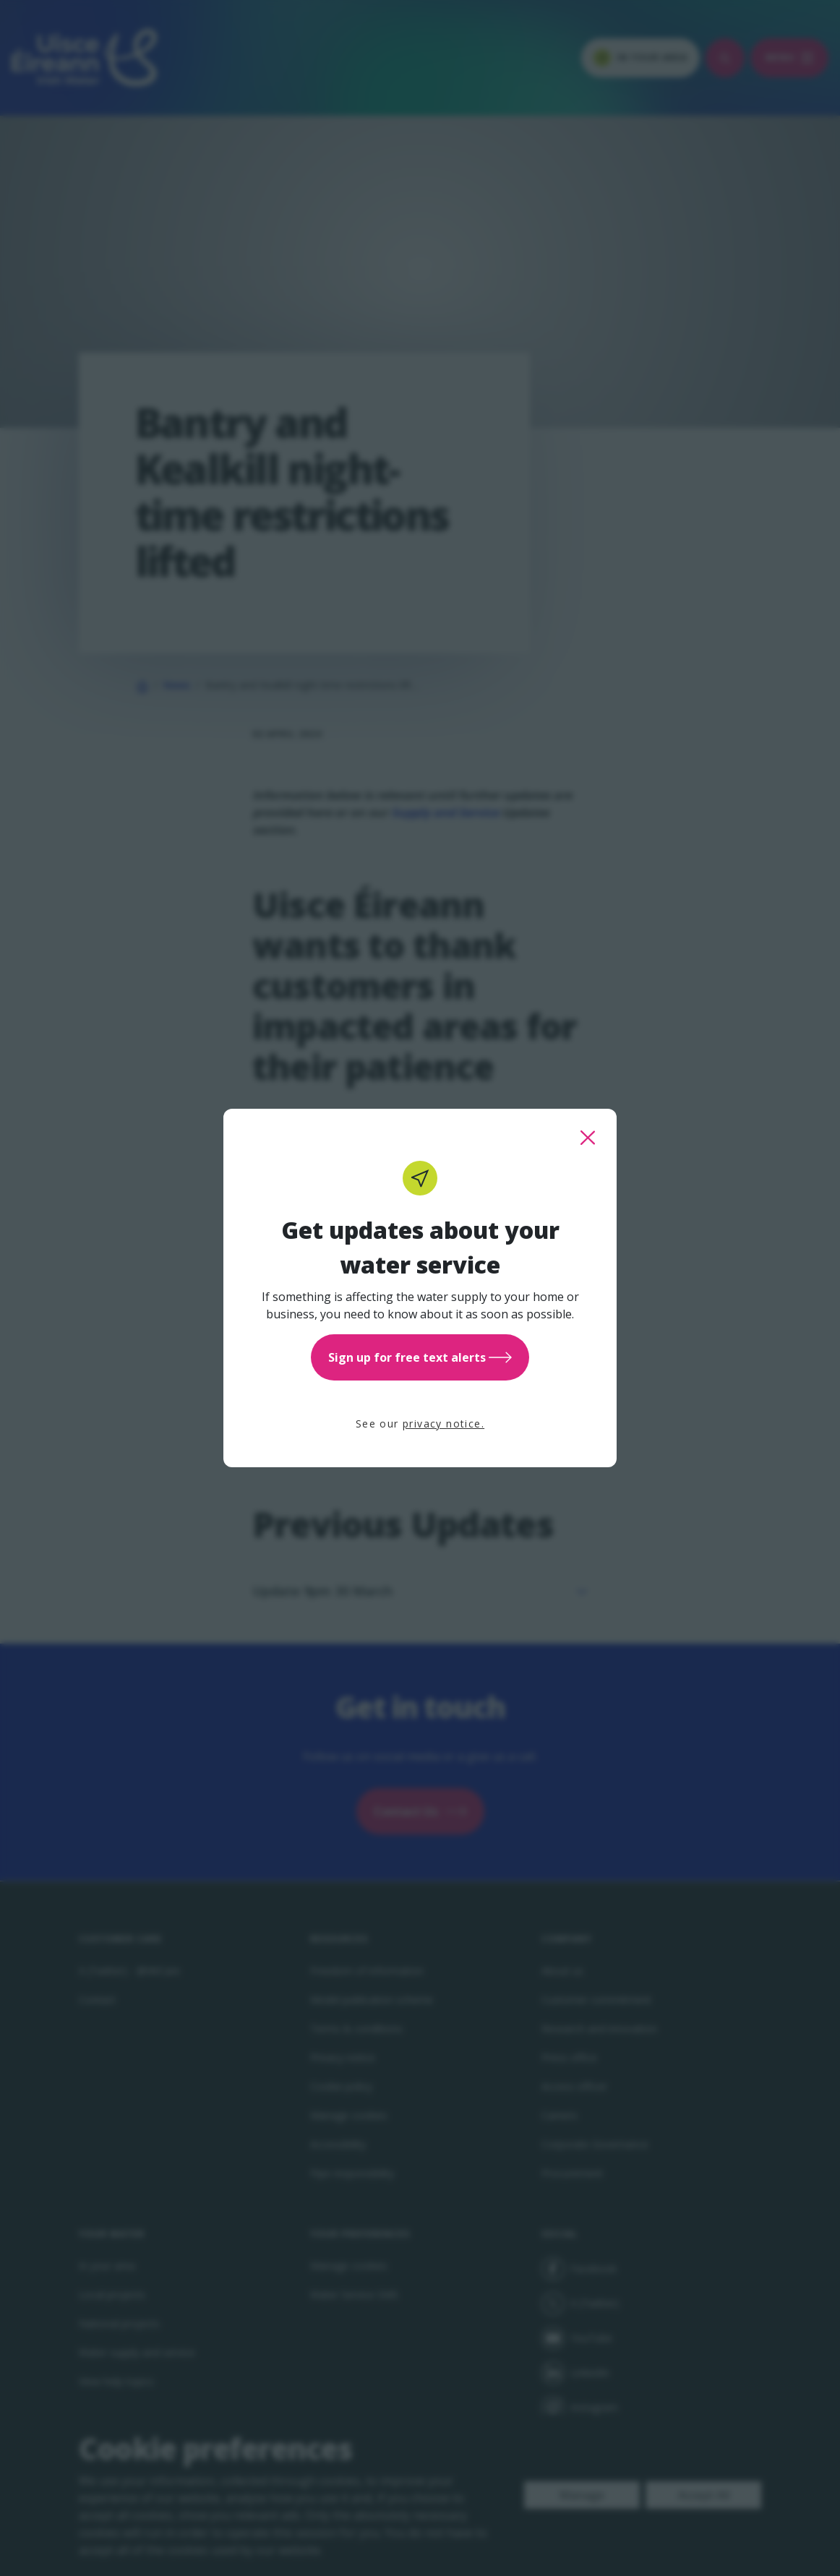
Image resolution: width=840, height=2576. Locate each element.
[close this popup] (587, 1137)
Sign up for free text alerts (420, 1357)
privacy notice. (443, 1423)
